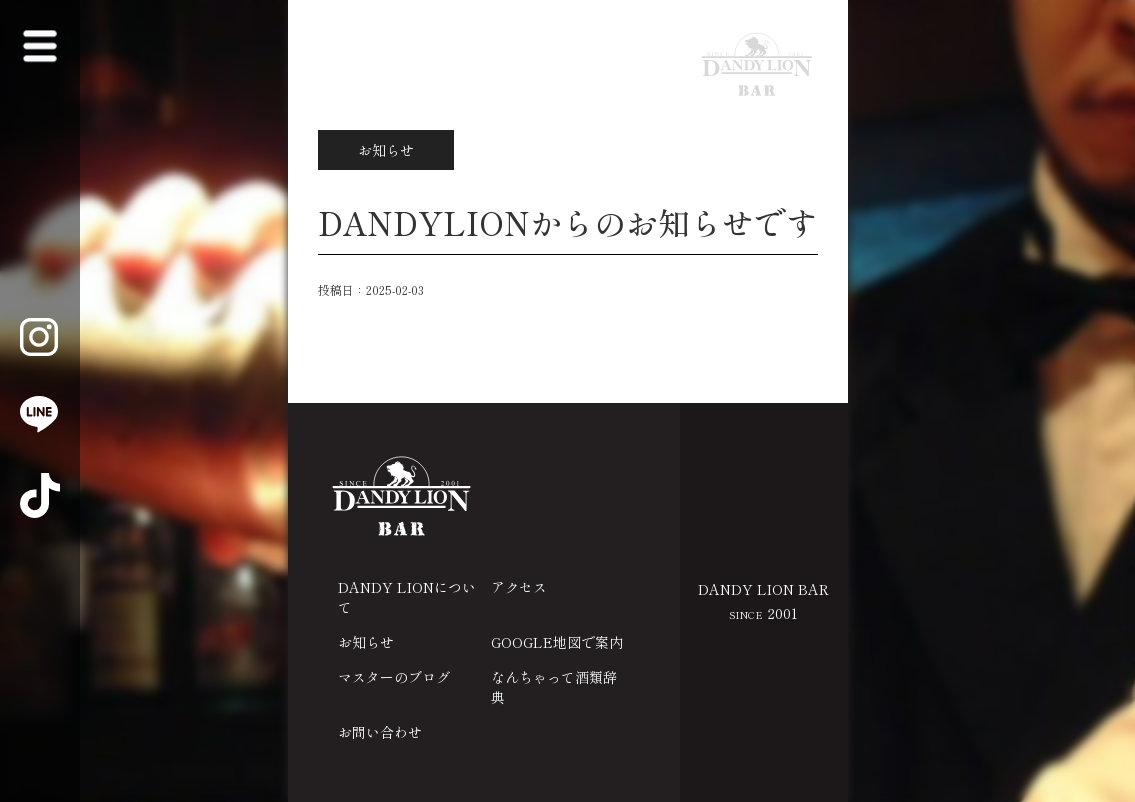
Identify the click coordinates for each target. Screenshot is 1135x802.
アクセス (519, 587)
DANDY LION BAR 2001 (763, 601)
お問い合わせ (380, 732)
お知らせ (366, 642)
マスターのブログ (394, 677)
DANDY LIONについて (407, 597)
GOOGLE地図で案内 (557, 642)
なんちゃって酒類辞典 (554, 687)
